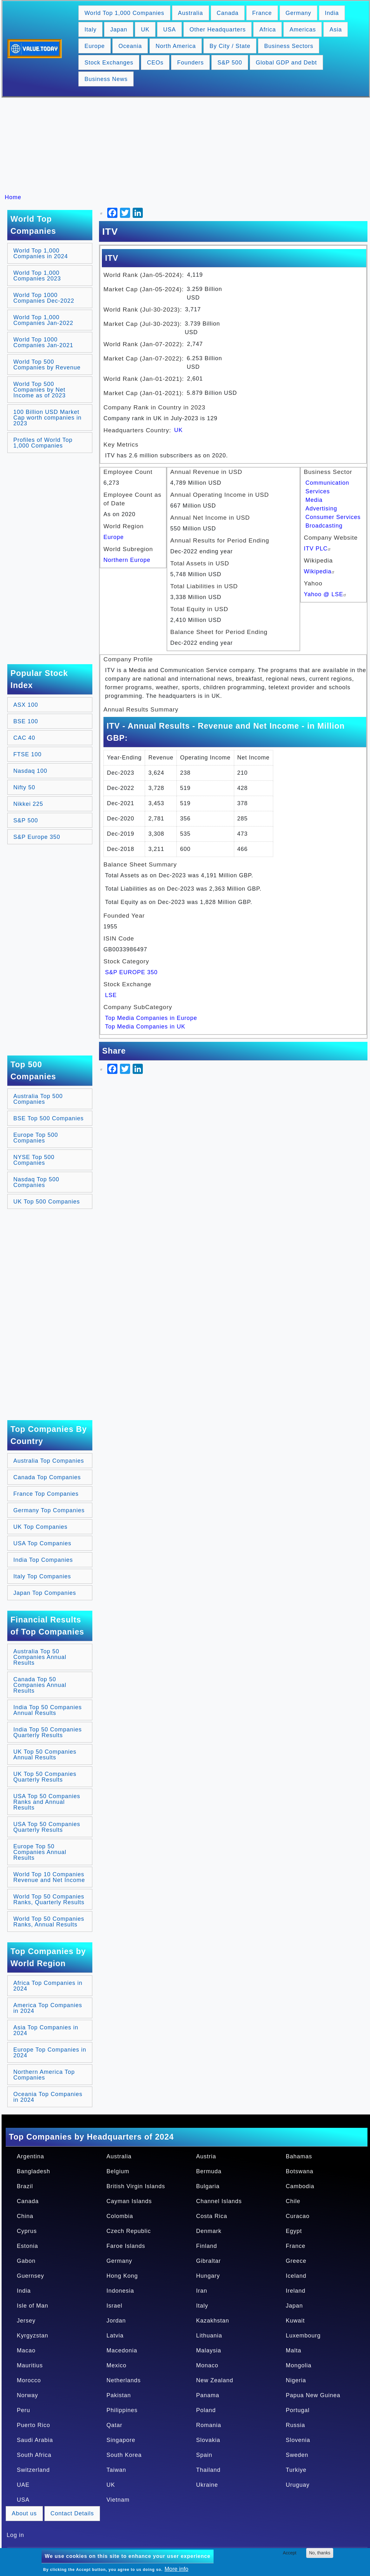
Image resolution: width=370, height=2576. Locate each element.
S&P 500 (229, 62)
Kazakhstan (212, 2320)
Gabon (26, 2261)
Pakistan (119, 2395)
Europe (94, 46)
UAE (23, 2485)
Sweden (297, 2455)
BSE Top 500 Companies (48, 1118)
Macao (26, 2350)
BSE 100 (25, 721)
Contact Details (72, 2513)
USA (169, 29)
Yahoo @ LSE (326, 594)
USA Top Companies (42, 1543)
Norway (27, 2395)
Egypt (294, 2231)
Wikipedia (320, 571)
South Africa (34, 2455)
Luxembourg (303, 2335)
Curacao (298, 2216)
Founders (190, 62)
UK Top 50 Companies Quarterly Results (44, 1777)
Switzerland (33, 2470)
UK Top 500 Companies (46, 1201)
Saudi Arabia (35, 2440)
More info (176, 2569)
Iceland (296, 2276)
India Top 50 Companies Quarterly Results (47, 1732)
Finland (206, 2246)
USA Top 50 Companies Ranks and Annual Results (46, 1802)
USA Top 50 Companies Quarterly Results (46, 1827)
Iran (201, 2291)
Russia (295, 2425)
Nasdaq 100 (30, 771)
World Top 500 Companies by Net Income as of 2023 (39, 390)
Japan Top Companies (44, 1593)
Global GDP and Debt (286, 62)
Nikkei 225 (28, 804)
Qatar (114, 2425)
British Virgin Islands (136, 2186)
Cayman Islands (129, 2201)
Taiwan (116, 2470)
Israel (114, 2306)
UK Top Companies (40, 1527)
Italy (90, 29)
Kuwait (295, 2320)
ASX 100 (25, 705)
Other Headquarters (217, 29)
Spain (204, 2455)
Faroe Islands (126, 2246)
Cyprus (27, 2231)
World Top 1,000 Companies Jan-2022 (43, 320)
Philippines (122, 2410)
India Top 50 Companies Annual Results (47, 1710)
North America (175, 46)
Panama (207, 2395)
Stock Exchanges (108, 62)
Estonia (27, 2246)
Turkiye (296, 2470)
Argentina (30, 2156)
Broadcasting (324, 526)
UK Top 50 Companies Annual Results (44, 1755)
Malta (293, 2350)
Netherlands (124, 2380)
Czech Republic (129, 2231)
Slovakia (208, 2440)
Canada (228, 13)
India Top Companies (43, 1560)
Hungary (208, 2276)
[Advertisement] (188, 145)
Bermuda (208, 2171)
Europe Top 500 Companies (35, 1138)
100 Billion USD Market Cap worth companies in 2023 (47, 418)
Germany (298, 13)
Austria (206, 2156)
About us (24, 2513)
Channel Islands (219, 2201)
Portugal (298, 2410)
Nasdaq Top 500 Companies (36, 1182)
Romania (208, 2425)
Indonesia (120, 2291)
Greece (296, 2261)
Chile (293, 2201)
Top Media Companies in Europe (151, 1018)
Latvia (115, 2335)
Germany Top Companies (49, 1510)
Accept (289, 2552)
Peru (23, 2410)
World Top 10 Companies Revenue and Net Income (49, 1877)
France (262, 13)
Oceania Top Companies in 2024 (48, 2097)
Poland (206, 2410)
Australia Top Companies (48, 1461)
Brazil (25, 2186)
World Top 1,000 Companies (124, 13)
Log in (15, 2535)
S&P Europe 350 (36, 837)
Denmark (208, 2231)
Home (13, 197)
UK (145, 29)
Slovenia (298, 2440)
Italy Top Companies (42, 1576)
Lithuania (209, 2335)
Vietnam (118, 2500)
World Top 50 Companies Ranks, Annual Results (48, 1922)
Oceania (130, 46)
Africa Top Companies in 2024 (48, 1986)
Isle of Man (32, 2306)
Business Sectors (288, 46)
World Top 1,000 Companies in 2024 (40, 253)
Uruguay (298, 2485)
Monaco (207, 2365)
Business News (106, 79)
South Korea (124, 2455)
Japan (118, 29)
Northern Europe (126, 560)
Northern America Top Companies (44, 2075)
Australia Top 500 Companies (38, 1099)
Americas (302, 29)
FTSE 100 (27, 754)
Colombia (120, 2216)
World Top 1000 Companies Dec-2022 (43, 298)
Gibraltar (208, 2261)
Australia (190, 13)
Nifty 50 (24, 787)
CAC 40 (24, 738)
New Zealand (214, 2380)
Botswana (300, 2171)
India (332, 13)
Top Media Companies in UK (145, 1026)
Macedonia (122, 2350)
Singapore (121, 2440)
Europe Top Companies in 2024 (49, 2053)
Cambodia (300, 2186)
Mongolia (299, 2365)
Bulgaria (208, 2186)
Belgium (118, 2171)
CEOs (155, 62)
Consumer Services (333, 517)
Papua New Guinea (313, 2395)
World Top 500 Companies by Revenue (47, 365)
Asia (335, 29)
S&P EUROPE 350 (131, 972)
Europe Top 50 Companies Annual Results (39, 1852)
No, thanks (319, 2552)
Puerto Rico (33, 2425)
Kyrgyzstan (32, 2335)
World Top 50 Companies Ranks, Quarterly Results (48, 1899)
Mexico (117, 2365)
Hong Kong (122, 2276)
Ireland (296, 2291)
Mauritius (30, 2365)
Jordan (116, 2320)
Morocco (29, 2380)
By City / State (229, 46)
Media (314, 500)
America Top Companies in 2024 (47, 2008)
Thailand (208, 2470)
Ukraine (207, 2485)
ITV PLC (318, 548)
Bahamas (299, 2156)
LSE (111, 995)
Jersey (26, 2320)
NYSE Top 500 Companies (34, 1160)
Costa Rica (211, 2216)
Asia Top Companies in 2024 (45, 2030)
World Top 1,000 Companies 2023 (37, 276)
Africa (267, 29)
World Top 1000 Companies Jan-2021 (43, 342)
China (25, 2216)
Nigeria (296, 2380)
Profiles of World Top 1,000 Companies (42, 443)
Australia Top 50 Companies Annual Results (39, 1657)
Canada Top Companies (47, 1477)
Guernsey (30, 2276)
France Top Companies (46, 1494)
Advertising (321, 508)
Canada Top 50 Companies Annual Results (39, 1685)
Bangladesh (33, 2171)
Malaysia (208, 2350)
